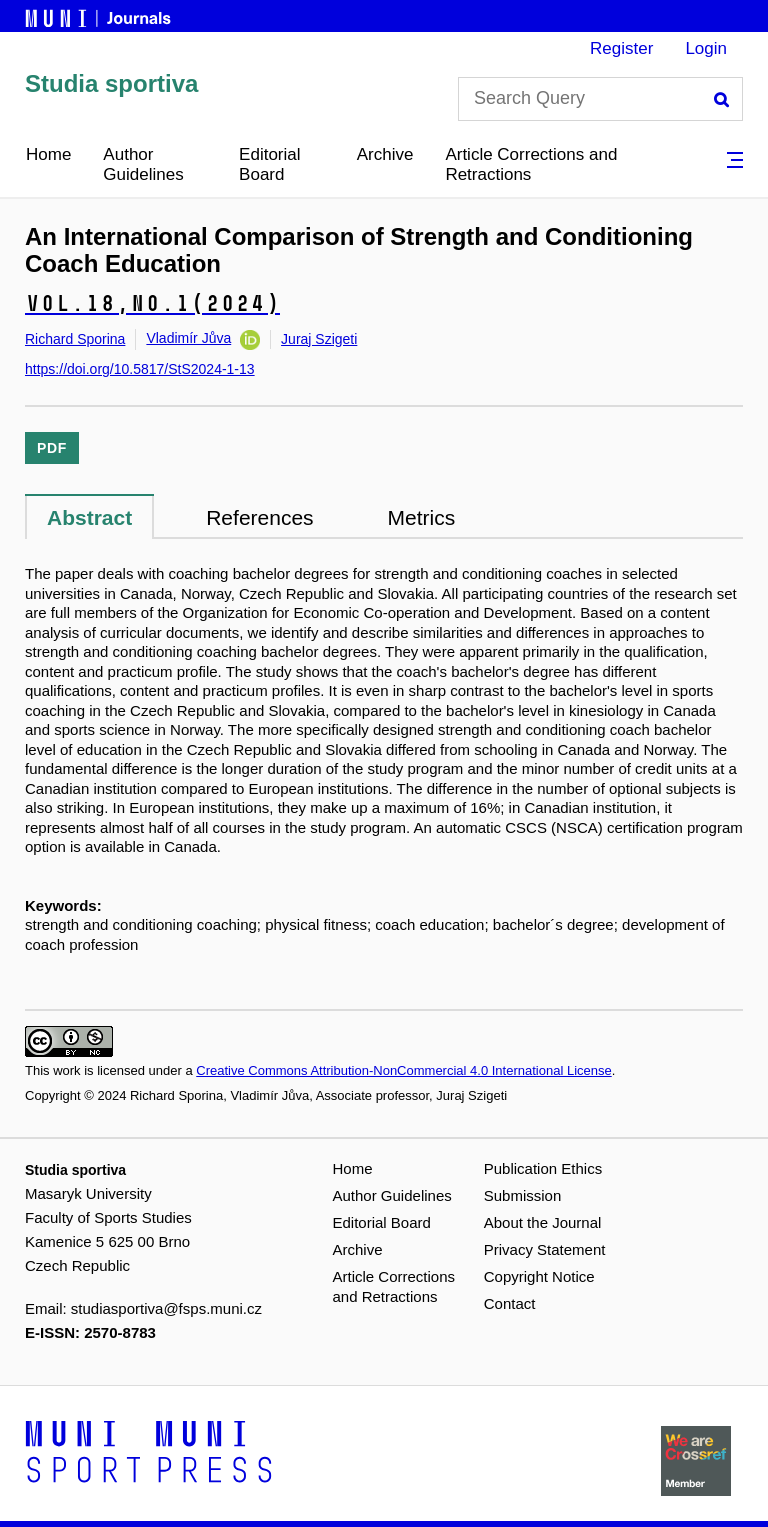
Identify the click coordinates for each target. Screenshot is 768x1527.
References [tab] (259, 517)
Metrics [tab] (422, 517)
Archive (385, 154)
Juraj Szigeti (319, 339)
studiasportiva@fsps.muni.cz (166, 1308)
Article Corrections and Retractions (531, 164)
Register (621, 48)
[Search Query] (600, 99)
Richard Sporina (75, 339)
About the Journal (543, 1222)
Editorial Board (269, 164)
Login (706, 48)
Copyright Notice (539, 1276)
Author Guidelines (143, 164)
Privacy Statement (545, 1249)
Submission (523, 1195)
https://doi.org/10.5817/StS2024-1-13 (140, 369)
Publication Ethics (543, 1168)
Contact (510, 1303)
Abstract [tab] (89, 517)
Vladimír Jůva (188, 338)
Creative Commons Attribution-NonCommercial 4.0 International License (403, 1070)
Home (48, 154)
